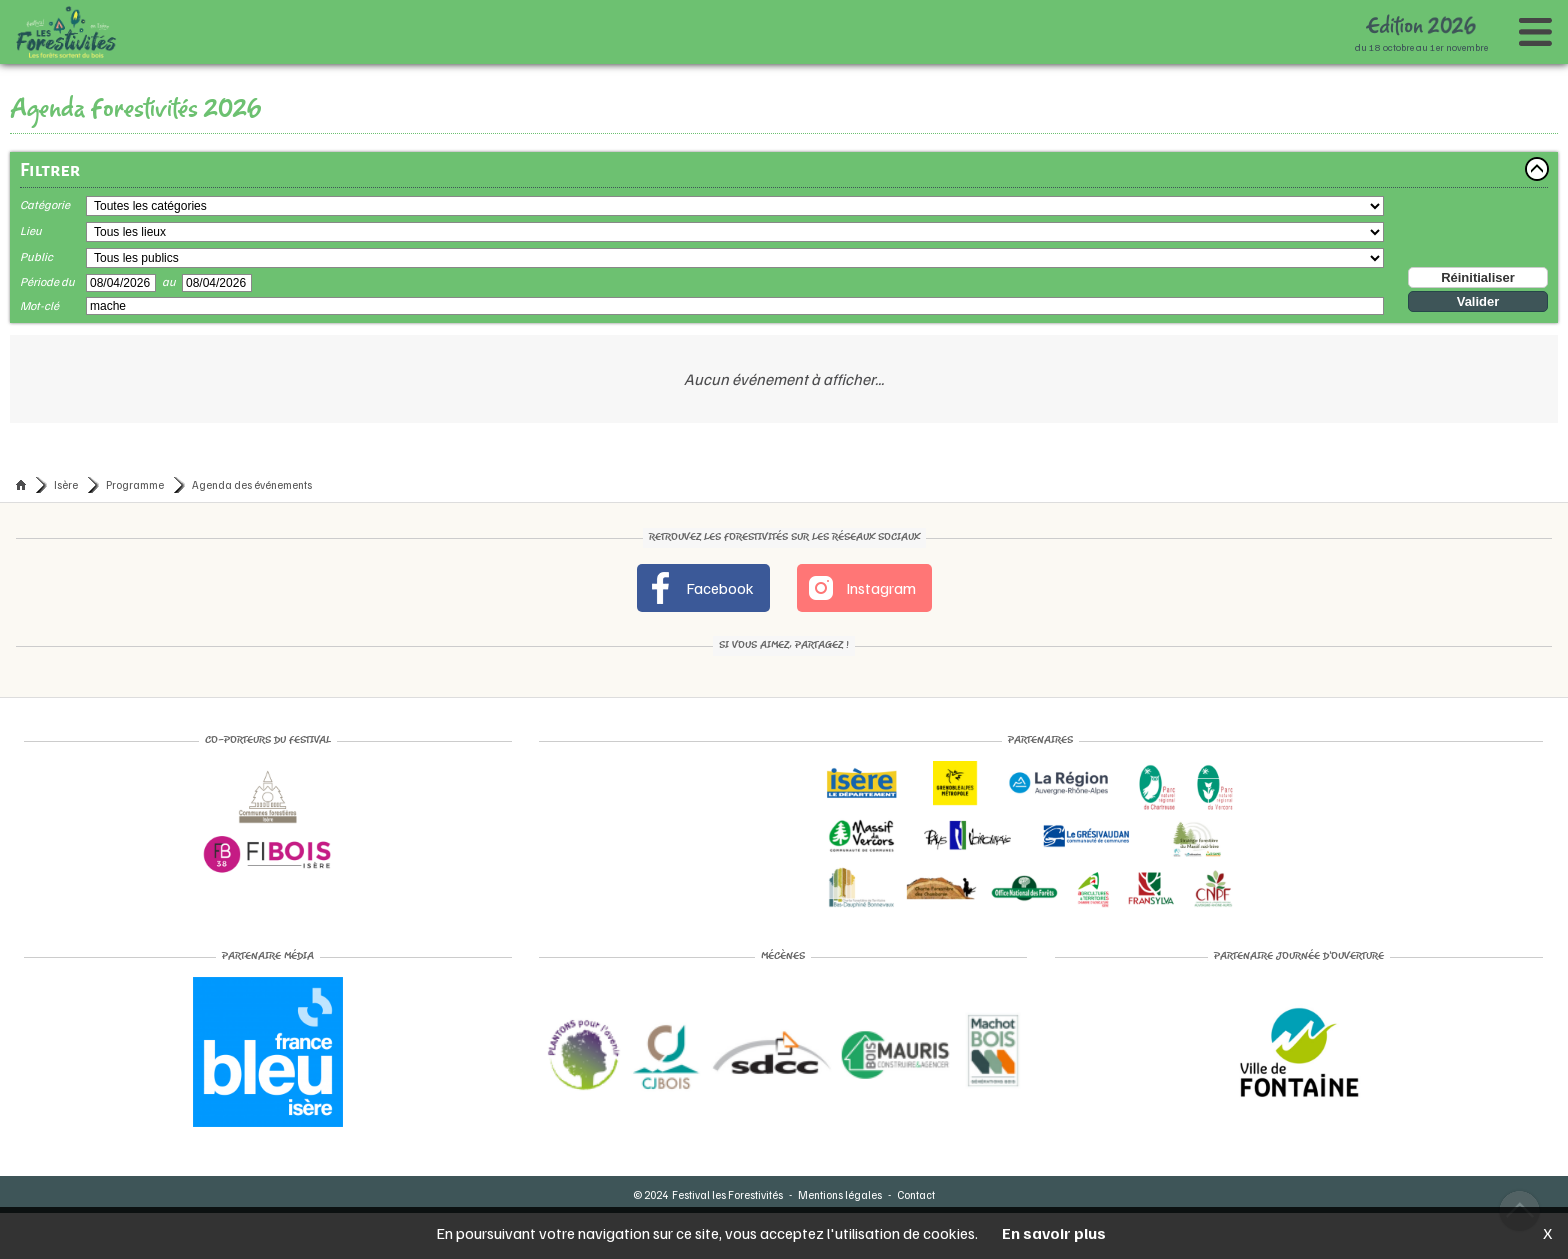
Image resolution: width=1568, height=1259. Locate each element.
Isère (66, 484)
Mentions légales (840, 1194)
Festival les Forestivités (727, 1194)
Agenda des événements (252, 484)
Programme (135, 484)
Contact (916, 1194)
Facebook (699, 588)
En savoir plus (1054, 1233)
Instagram (860, 588)
